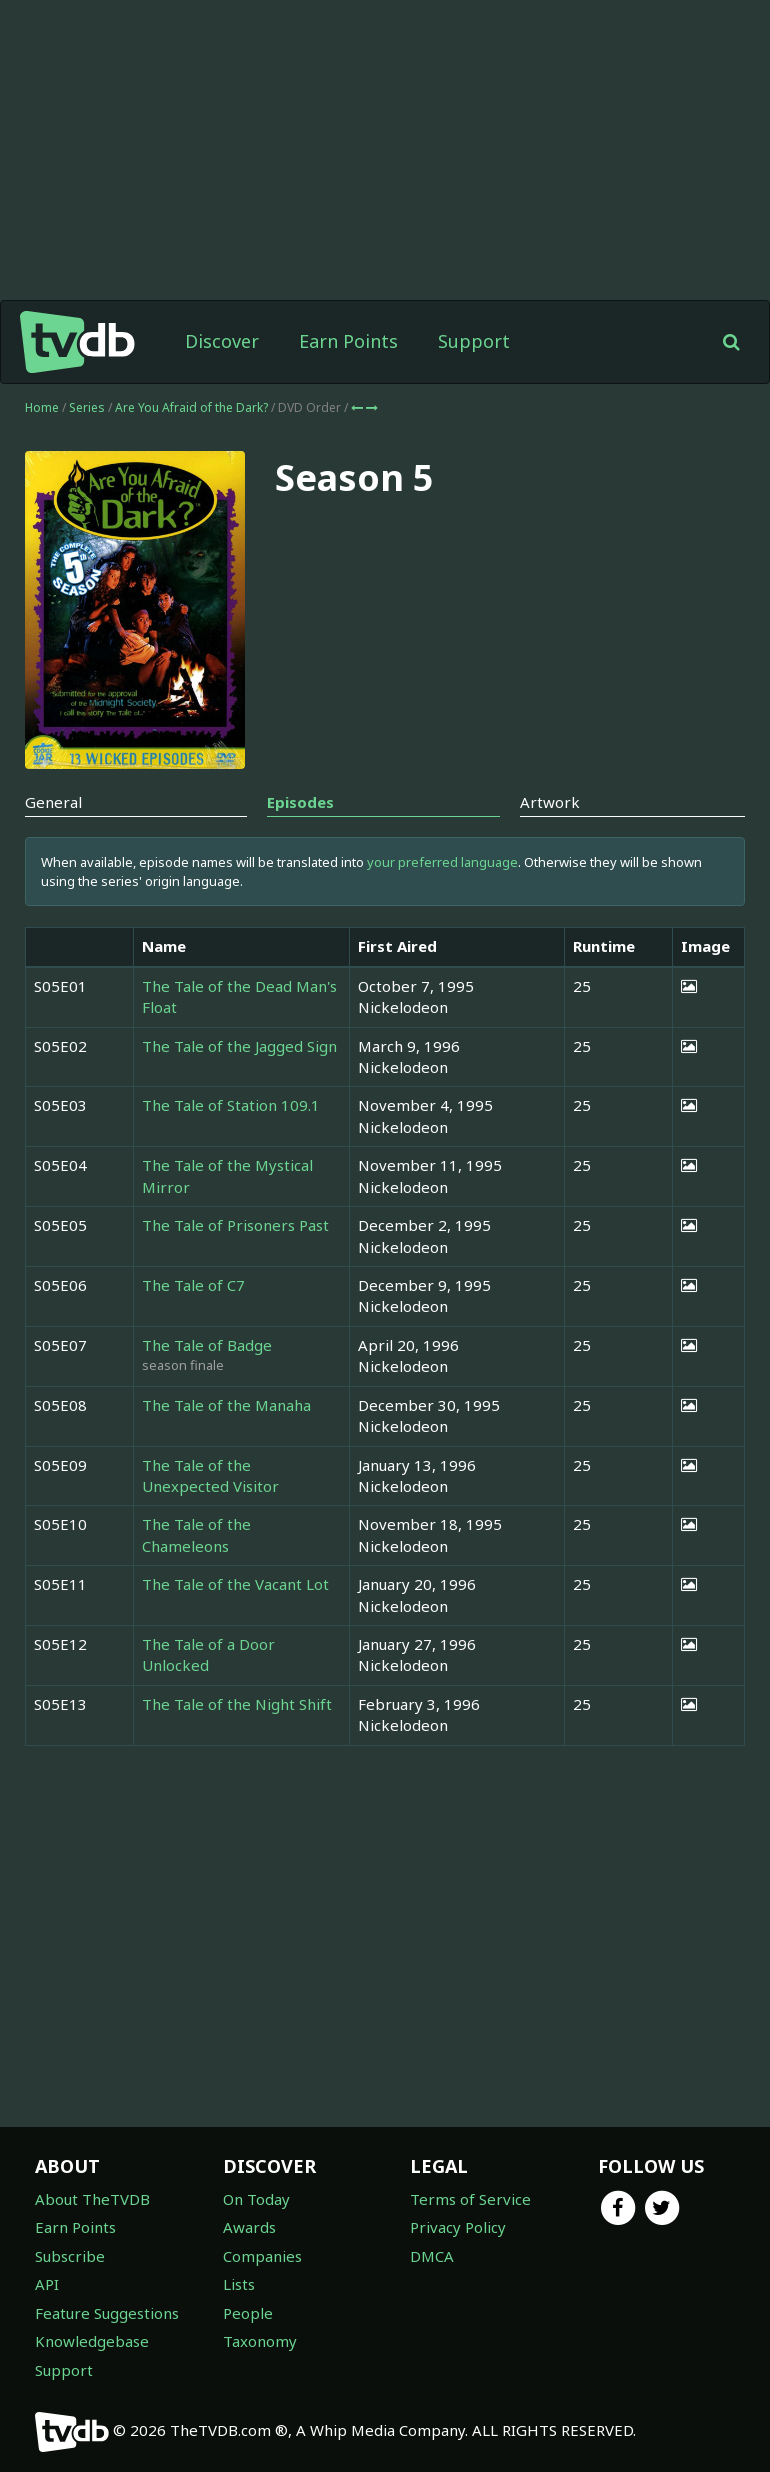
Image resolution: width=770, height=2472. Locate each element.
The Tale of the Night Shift (237, 1704)
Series (87, 407)
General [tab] (53, 802)
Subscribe (70, 2256)
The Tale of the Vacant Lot (235, 1584)
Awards (249, 2227)
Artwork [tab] (550, 802)
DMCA (432, 2256)
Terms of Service (470, 2199)
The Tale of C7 (193, 1285)
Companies (262, 2256)
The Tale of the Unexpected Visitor (210, 1475)
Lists (239, 2284)
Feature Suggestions (107, 2313)
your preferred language (442, 862)
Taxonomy (260, 2341)
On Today (256, 2199)
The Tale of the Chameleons (196, 1534)
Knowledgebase (92, 2341)
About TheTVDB (92, 2199)
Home (42, 407)
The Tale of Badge (207, 1345)
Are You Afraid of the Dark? (193, 407)
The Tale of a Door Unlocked (208, 1654)
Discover (222, 341)
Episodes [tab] (300, 802)
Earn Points (348, 341)
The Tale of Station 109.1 (231, 1105)
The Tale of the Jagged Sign (239, 1046)
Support (474, 341)
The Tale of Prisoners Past (235, 1225)
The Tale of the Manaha (226, 1405)
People (248, 2313)
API (47, 2284)
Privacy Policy (458, 2227)
